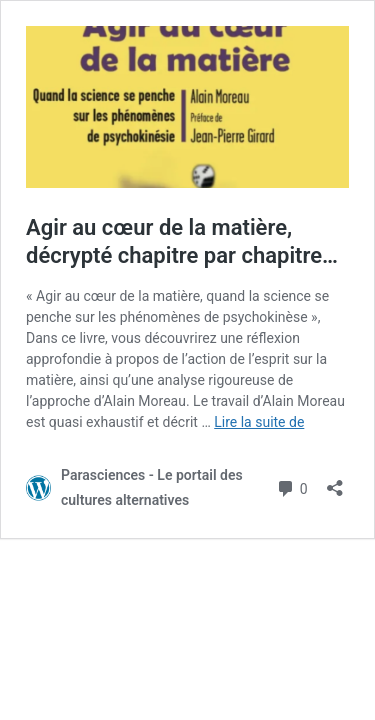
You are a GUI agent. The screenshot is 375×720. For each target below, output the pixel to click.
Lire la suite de (259, 422)
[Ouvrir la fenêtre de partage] (335, 481)
